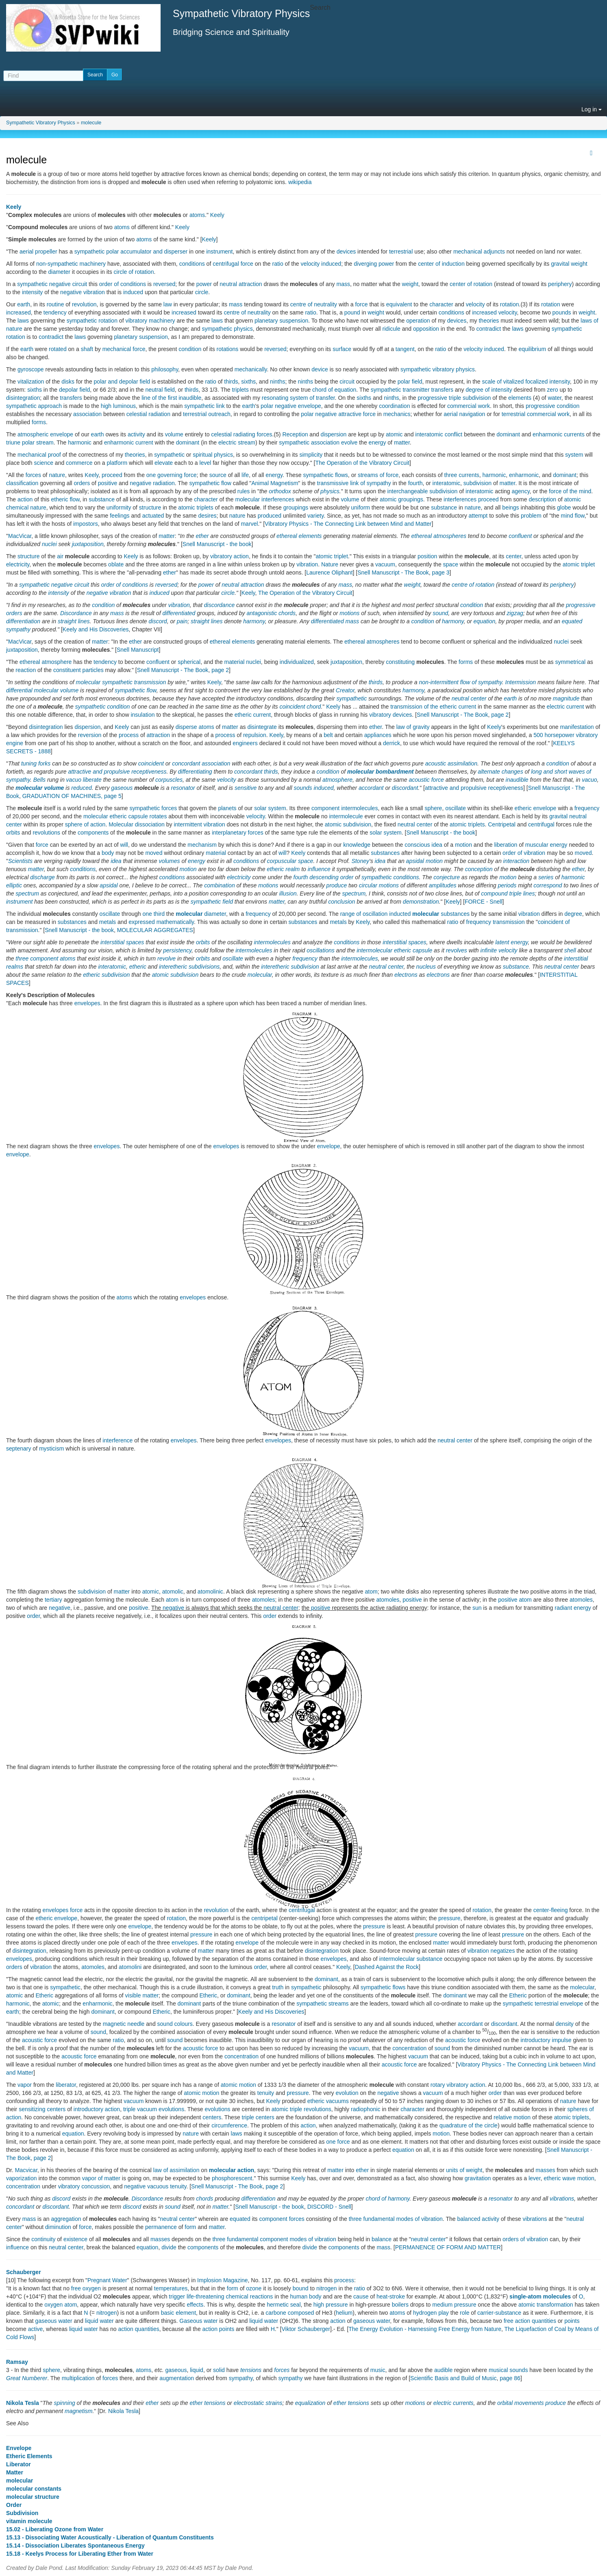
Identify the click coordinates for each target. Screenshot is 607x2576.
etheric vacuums (328, 2101)
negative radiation (152, 483)
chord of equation (334, 389)
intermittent (188, 824)
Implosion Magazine (222, 2280)
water (554, 398)
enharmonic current (128, 442)
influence (319, 869)
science (43, 463)
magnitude (566, 698)
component (325, 808)
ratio (277, 263)
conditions (192, 263)
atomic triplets (195, 507)
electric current (565, 706)
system (574, 454)
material (234, 662)
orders (82, 483)
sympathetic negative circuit (52, 284)
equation (485, 621)
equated (240, 2219)
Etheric (44, 1995)
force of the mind (570, 491)
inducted (400, 914)
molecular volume (39, 788)
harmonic (79, 442)
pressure (449, 1918)
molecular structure (32, 2497)
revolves (456, 950)
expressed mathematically (161, 922)
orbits (13, 832)
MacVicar (19, 536)
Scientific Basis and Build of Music (453, 2378)
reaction (25, 670)
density (564, 2024)
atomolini (130, 1967)
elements (519, 398)
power (204, 284)
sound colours (175, 2024)
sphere (433, 808)
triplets (240, 389)
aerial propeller (38, 251)
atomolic (172, 1591)
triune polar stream (30, 442)
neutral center (469, 698)
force (361, 304)
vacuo (73, 779)
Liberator (18, 2464)
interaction (516, 861)
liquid (196, 2370)
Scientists (20, 861)
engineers (245, 743)
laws (23, 320)
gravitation (478, 2178)
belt (328, 735)
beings (510, 507)
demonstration (421, 901)
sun (477, 1608)
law (167, 304)
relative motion (512, 2117)
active (35, 2329)
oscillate (455, 808)
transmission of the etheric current (433, 706)
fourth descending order (324, 877)
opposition (426, 328)
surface (342, 349)
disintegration (23, 398)
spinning (64, 2403)
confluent (520, 536)
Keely (13, 207)
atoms (197, 215)
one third (153, 914)
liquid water (99, 2321)
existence (75, 2239)
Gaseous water (198, 2321)
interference (117, 1440)
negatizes (502, 1950)
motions (349, 613)
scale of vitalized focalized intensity (526, 381)
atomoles (263, 1599)
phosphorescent (232, 2178)
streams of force (378, 475)
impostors (85, 523)
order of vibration (524, 853)
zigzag (515, 613)
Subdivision (22, 2513)
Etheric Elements (29, 2456)
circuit (347, 381)
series (545, 877)
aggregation (66, 2219)
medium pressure (454, 2304)
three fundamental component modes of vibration (274, 2239)
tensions (250, 2370)
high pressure (330, 2304)
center (513, 556)
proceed (112, 475)
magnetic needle (124, 2024)
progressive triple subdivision (454, 398)
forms (39, 422)
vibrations (562, 2198)
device (319, 369)
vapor (24, 2085)
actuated (153, 515)
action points (218, 2329)
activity (136, 434)
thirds (231, 381)
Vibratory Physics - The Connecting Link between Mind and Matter (348, 523)
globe (564, 507)
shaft (87, 349)
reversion (90, 735)
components (93, 832)
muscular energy (546, 844)
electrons (406, 974)
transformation (555, 2304)
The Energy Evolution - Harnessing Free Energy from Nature (424, 2329)
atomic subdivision (348, 824)
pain (182, 621)
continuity (43, 2239)
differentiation (23, 621)
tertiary (53, 1599)
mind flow (572, 515)
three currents (461, 475)
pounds (562, 312)
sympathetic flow (210, 483)
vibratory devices (390, 714)
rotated (58, 349)
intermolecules (359, 808)
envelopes (87, 1003)
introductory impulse (545, 2040)
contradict (488, 328)
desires (207, 515)
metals (107, 922)
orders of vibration (525, 2239)
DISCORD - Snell (329, 2206)
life (245, 475)
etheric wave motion (569, 2178)
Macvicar (26, 2170)
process (129, 735)
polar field (410, 381)
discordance (219, 605)
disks (67, 381)
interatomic (446, 483)
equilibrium (532, 349)
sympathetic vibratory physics (437, 369)
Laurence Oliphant (329, 572)
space (450, 564)
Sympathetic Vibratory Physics (40, 123)
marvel (249, 523)
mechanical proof (39, 454)
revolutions (46, 832)
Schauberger (23, 2272)
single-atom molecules (540, 2296)
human (298, 2296)
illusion (288, 893)
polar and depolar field (122, 381)
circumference (229, 2125)
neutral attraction (241, 284)
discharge (42, 877)
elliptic (14, 885)
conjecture (446, 877)
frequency (586, 808)
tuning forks (35, 763)
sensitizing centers (42, 2109)
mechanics (397, 414)
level (205, 463)
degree (573, 914)
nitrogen (326, 2288)
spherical (189, 662)
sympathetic (169, 454)
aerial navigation (464, 414)
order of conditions (122, 284)
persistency (177, 950)
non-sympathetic (57, 263)
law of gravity (413, 727)
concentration (409, 2048)
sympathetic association (309, 442)
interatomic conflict (438, 434)
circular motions (379, 885)
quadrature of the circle (468, 2125)
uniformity (119, 507)
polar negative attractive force (338, 414)
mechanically (251, 369)
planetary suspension (281, 320)
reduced (81, 788)
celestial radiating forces (241, 434)
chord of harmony (387, 2198)
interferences (460, 499)
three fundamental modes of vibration (396, 2219)
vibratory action (229, 556)
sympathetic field (212, 901)
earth (23, 304)
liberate (92, 779)
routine (55, 304)
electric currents (453, 2403)
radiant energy (573, 1608)
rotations (228, 349)
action (25, 499)
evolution (347, 2093)
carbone (275, 2312)
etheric (275, 869)
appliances (378, 735)
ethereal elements (299, 536)
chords (204, 2198)
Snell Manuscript (138, 649)
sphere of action (85, 824)
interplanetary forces (237, 832)
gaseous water (53, 2321)
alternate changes (500, 771)
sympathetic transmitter (400, 389)
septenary (18, 1448)
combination (219, 885)
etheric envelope (536, 808)
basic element (178, 2312)
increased (18, 312)
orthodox (280, 491)
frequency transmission (495, 922)
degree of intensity (489, 389)
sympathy (241, 2378)
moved (153, 853)
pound (352, 312)
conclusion (341, 901)
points (571, 2321)
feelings (119, 515)
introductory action (97, 2109)
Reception (295, 434)
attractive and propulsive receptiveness (117, 771)
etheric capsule (129, 816)
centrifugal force (233, 263)
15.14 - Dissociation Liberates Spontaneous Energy (75, 2545)
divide (168, 2247)
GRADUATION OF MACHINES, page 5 (72, 796)
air (60, 556)
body (108, 853)
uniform (360, 507)
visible (133, 1995)
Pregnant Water (107, 2280)
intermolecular (374, 950)
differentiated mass (335, 621)
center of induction (441, 263)
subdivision (477, 483)
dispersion (334, 434)
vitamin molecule (29, 2521)
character (441, 304)
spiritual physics (213, 454)
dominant (508, 434)
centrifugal (541, 824)
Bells (39, 779)
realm (292, 869)
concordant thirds (256, 771)
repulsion (254, 735)
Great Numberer (26, 2378)
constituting (400, 662)
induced (331, 263)
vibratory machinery (150, 320)
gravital (560, 263)
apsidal (415, 861)
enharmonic (524, 475)
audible (443, 2370)
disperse (186, 727)
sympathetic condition (102, 706)
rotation (509, 304)
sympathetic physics (227, 328)
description (542, 499)
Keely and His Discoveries (96, 629)
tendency (55, 312)
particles (93, 670)
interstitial (576, 958)
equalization (310, 2403)
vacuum (385, 564)
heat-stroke (390, 2296)
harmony (254, 621)
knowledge (356, 844)
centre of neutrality (313, 304)
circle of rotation (134, 272)
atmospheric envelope (45, 434)
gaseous (122, 788)
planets (227, 808)
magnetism (78, 2411)
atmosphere (337, 779)
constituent (67, 670)
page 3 (441, 572)
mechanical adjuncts (479, 251)
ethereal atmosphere (46, 662)
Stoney (360, 861)
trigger (177, 2296)
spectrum (27, 893)
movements (529, 2403)
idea (436, 844)
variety (315, 515)
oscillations (320, 950)
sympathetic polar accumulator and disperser (131, 251)
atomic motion (238, 2085)
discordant (405, 788)
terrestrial (401, 251)
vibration (307, 564)
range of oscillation (364, 914)
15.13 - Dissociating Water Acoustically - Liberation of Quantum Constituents (110, 2537)
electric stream (236, 442)
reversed (164, 284)
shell (570, 950)
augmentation (176, 2378)
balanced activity (478, 2219)
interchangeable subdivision (422, 491)
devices (346, 251)
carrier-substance (499, 2312)
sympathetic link (204, 406)
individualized (297, 662)
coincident (151, 763)
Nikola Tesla (22, 2403)
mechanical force (124, 349)
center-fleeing (550, 1910)
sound (440, 613)
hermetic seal (283, 2304)
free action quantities (530, 2321)
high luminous (118, 406)
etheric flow (65, 499)
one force (338, 2141)
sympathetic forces (153, 808)
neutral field (159, 389)
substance (102, 499)
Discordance (76, 613)
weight (579, 263)
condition (189, 349)
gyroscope (30, 369)
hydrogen (425, 2312)
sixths (248, 381)
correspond (547, 885)
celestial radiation (148, 414)
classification (22, 483)
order (33, 1616)
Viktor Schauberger (305, 2329)
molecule (91, 123)
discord (158, 621)
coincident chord (300, 706)
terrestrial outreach (207, 414)
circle (202, 292)
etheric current (253, 714)
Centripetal (502, 824)
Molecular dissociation (137, 824)
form (190, 2227)
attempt (478, 515)
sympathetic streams (322, 2003)
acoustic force (426, 779)
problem (531, 515)
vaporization (21, 2178)
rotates (158, 816)
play (443, 2312)
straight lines (74, 621)
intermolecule (346, 816)
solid (219, 2370)
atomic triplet (331, 556)
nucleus (426, 966)
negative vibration (82, 292)
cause (360, 2296)
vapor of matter (101, 2178)
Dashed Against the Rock (387, 1967)
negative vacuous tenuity (155, 2186)
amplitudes (443, 885)
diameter (59, 272)
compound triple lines (508, 893)
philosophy (164, 369)
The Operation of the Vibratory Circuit (362, 463)
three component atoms (45, 958)
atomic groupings (401, 499)
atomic (394, 434)
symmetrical (570, 662)
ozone (253, 2288)
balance (382, 2239)
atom (371, 1591)
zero (552, 389)
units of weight (464, 2170)
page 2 (220, 670)
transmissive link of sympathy (354, 483)
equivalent (399, 304)
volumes (169, 861)
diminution (58, 2227)
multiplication (78, 2378)
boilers (400, 2304)
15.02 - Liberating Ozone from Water (54, 2529)
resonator (183, 788)
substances (385, 853)
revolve (166, 958)
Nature (329, 564)
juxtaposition (88, 544)
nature (57, 475)
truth (277, 1987)
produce (336, 885)
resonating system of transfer (298, 398)
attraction (158, 735)
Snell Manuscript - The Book (393, 572)
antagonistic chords (271, 613)
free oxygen (86, 2288)
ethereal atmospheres (438, 536)
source (217, 475)
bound (301, 2288)
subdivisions (204, 966)
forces (33, 475)
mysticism (51, 1448)
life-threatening (205, 2296)
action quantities (138, 2329)
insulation (142, 714)
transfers (442, 389)
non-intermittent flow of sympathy (460, 682)
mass (343, 284)
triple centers (258, 2117)
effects (195, 2304)
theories (489, 320)
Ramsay (17, 2362)
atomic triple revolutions (301, 2109)
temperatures (170, 2288)
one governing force (171, 475)
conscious (417, 844)
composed (301, 2312)
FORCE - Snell (484, 901)
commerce (79, 463)
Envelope (18, 2448)
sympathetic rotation (92, 320)
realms (14, 966)
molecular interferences (264, 499)
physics (329, 491)
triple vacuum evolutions (153, 2109)
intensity (32, 292)
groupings (296, 507)
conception (479, 869)
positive (107, 483)
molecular (95, 816)
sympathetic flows (325, 475)
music (377, 2370)
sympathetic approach (34, 406)
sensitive (246, 788)
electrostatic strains (258, 2403)
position (427, 556)
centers (211, 2117)
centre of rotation (473, 584)
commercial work (468, 406)
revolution (84, 304)
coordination (394, 406)
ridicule (391, 328)
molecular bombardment (380, 771)
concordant (20, 2206)
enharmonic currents (559, 434)
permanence (161, 2227)
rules (243, 491)
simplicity (310, 454)
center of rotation (471, 284)
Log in (591, 109)
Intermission (520, 682)
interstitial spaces (122, 942)
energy (377, 442)
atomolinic (210, 1591)
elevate (163, 463)
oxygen (53, 2304)
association (87, 414)
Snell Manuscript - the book (217, 544)
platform (117, 463)
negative (59, 1608)
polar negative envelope (291, 406)
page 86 (510, 2378)
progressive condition (552, 406)
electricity (17, 564)
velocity (310, 263)
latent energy (511, 942)
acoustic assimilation (451, 763)
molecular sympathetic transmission (121, 682)
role (464, 2312)
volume (174, 434)
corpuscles (169, 779)
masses (545, 2170)
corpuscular (281, 861)
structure (150, 507)
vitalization (30, 381)
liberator (66, 2085)
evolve (349, 442)
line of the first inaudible (171, 398)
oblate (116, 564)
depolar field (74, 389)
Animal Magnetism (274, 483)
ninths (277, 381)
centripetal (264, 1918)
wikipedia (300, 182)
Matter (14, 2472)
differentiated (178, 613)
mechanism (202, 844)
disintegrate (261, 727)
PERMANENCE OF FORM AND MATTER (448, 2247)
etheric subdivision (106, 974)
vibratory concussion (84, 2186)
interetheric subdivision (290, 966)
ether (202, 536)
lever (535, 2178)
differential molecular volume (42, 690)
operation (418, 320)
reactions (261, 2296)
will (124, 844)
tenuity (265, 2093)
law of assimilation (176, 2170)
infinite (489, 950)
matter (402, 442)
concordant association (201, 763)
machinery (93, 263)
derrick (391, 743)
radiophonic (365, 2109)
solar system (270, 808)
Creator (345, 690)
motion (463, 844)
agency (520, 491)
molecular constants (33, 2488)
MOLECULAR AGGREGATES (155, 930)
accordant (371, 788)
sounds (303, 788)
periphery (560, 284)
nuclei (49, 544)
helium (344, 2312)
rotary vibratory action (458, 2085)
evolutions (217, 2109)
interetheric (173, 966)
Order (14, 2505)
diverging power (374, 263)
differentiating (195, 771)
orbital (505, 2403)
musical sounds (508, 2370)
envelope (328, 1146)
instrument (219, 251)
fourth (415, 483)
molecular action (231, 2170)
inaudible (517, 779)
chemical (17, 507)
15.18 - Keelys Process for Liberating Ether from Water (79, 2553)
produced (269, 515)
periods (507, 885)
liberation (505, 844)
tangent (405, 349)
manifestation (577, 727)
